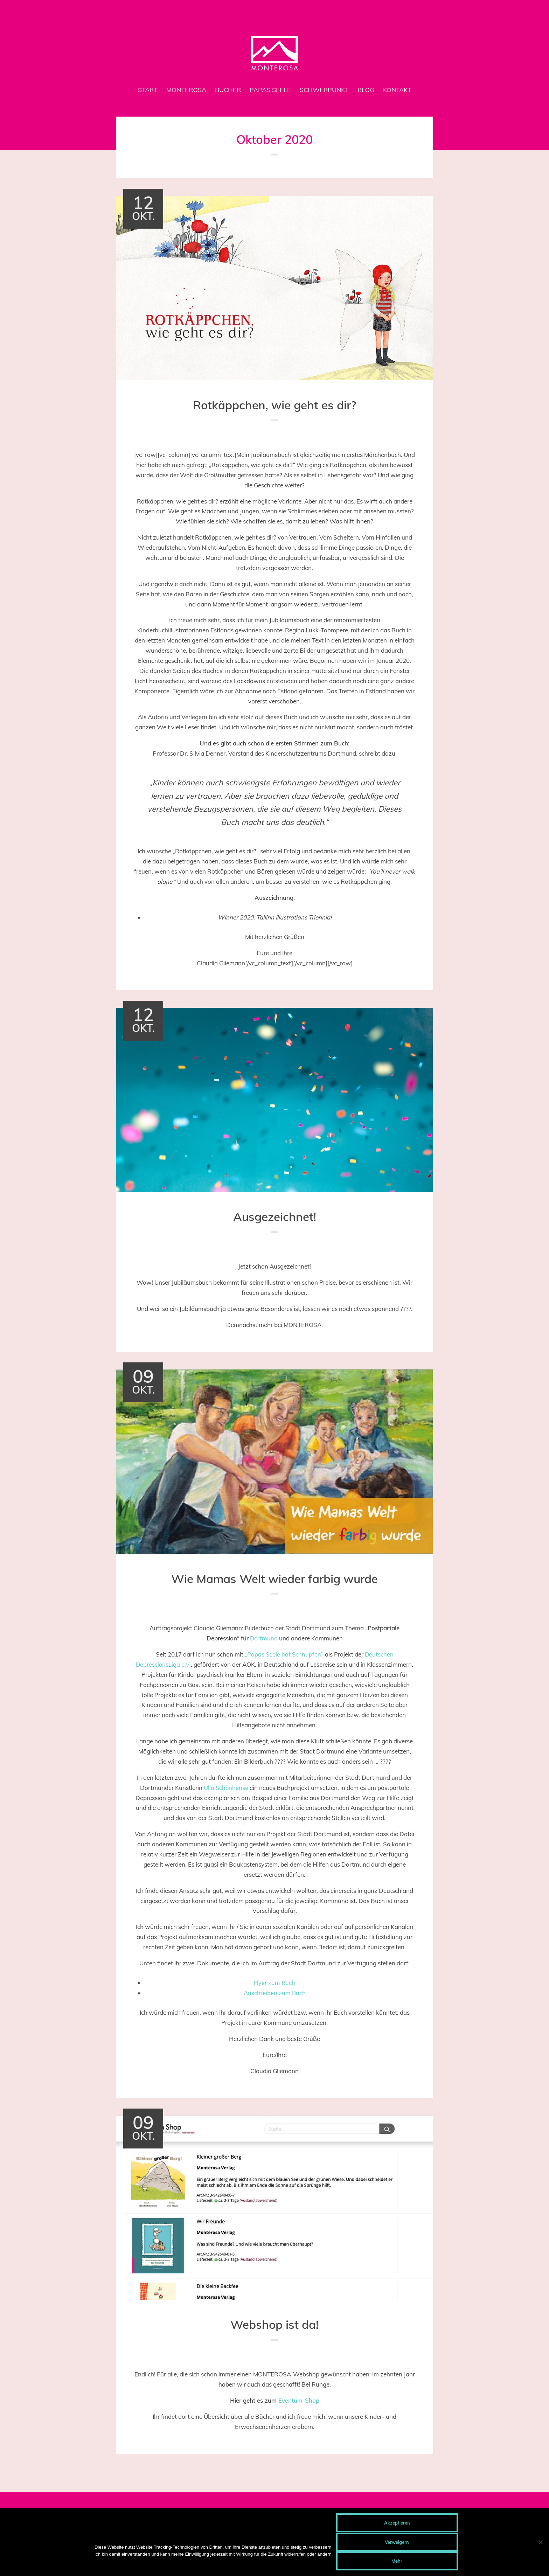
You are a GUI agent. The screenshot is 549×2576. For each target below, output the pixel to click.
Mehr (397, 2561)
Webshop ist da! (274, 2323)
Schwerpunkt (324, 90)
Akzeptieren (397, 2523)
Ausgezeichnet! (274, 1216)
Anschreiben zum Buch (274, 1991)
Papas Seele (270, 90)
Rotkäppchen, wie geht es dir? (275, 404)
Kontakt (397, 90)
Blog (365, 90)
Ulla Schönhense (226, 1786)
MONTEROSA (186, 90)
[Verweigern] (540, 2542)
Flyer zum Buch (274, 1981)
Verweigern (397, 2542)
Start (148, 90)
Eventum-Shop (298, 2399)
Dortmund (264, 1637)
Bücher (228, 90)
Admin (302, 435)
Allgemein (273, 435)
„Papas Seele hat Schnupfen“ (284, 1653)
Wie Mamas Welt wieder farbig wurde (274, 1577)
